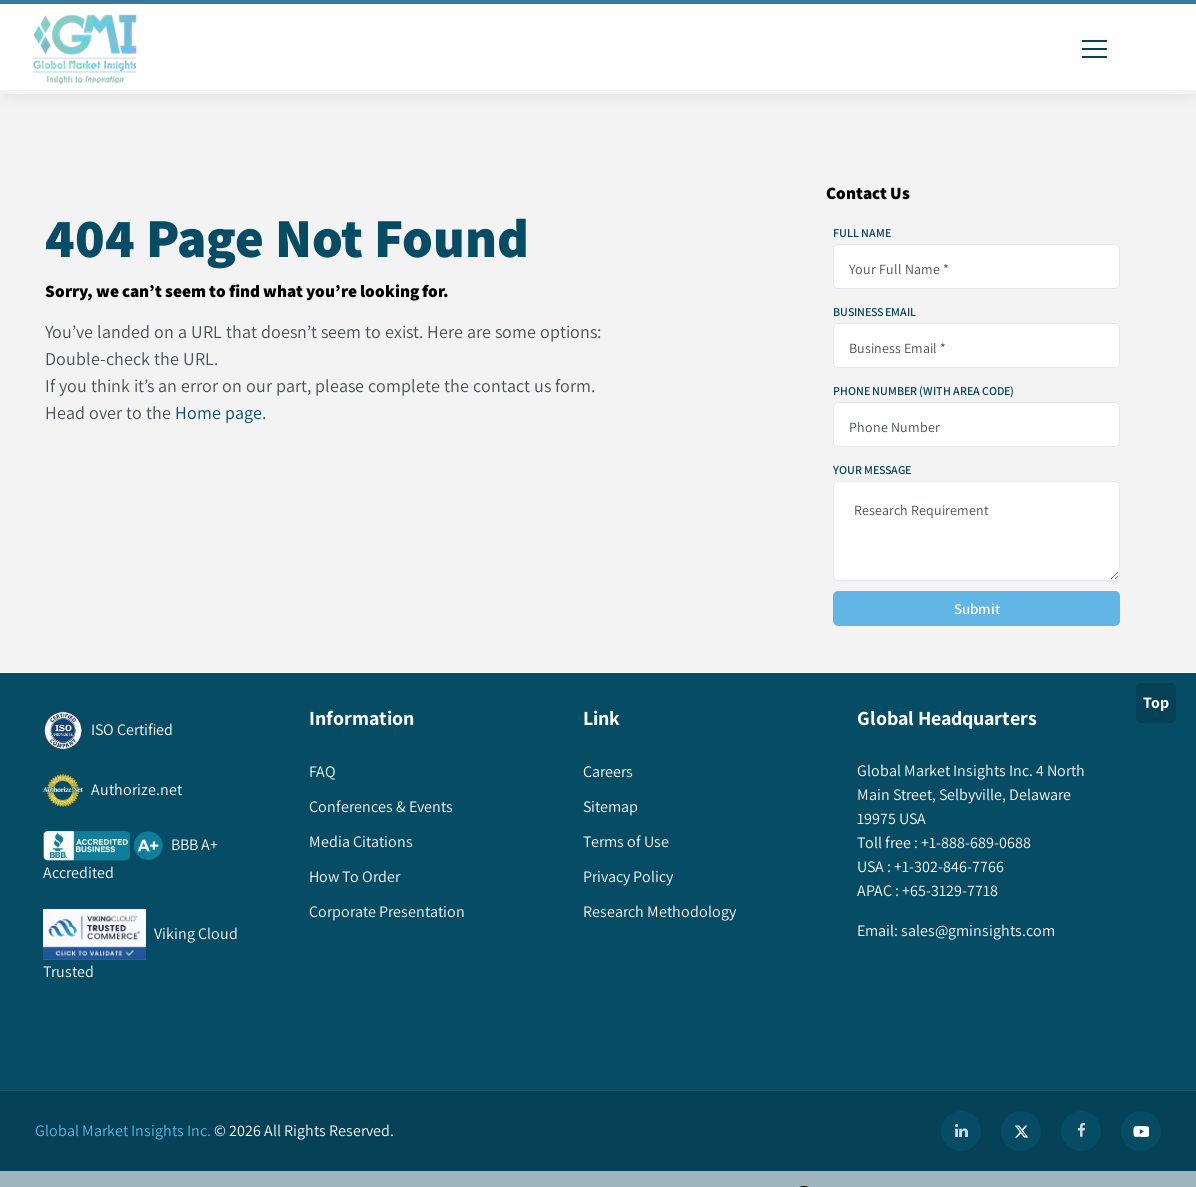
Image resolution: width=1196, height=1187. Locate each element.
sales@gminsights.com (976, 930)
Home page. (220, 412)
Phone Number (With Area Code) (923, 391)
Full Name (862, 233)
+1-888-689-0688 (974, 842)
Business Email (874, 312)
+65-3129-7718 (948, 890)
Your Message (872, 470)
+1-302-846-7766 (947, 866)
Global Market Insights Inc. (123, 1130)
